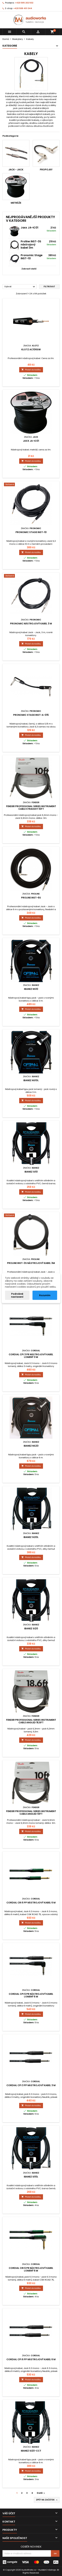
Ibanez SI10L (31, 2176)
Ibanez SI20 (31, 1628)
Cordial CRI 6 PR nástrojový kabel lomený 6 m (31, 2269)
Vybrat (20, 287)
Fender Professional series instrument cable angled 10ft (31, 1812)
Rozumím (44, 1295)
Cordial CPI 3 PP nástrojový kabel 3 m (31, 2085)
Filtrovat (49, 286)
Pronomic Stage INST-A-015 (31, 715)
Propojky (46, 169)
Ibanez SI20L (31, 1537)
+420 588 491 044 (22, 8)
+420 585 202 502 (24, 2)
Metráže (16, 202)
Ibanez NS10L (31, 1080)
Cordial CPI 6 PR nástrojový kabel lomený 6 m (31, 1995)
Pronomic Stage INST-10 (31, 256)
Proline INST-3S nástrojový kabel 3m (31, 245)
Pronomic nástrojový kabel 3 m (31, 623)
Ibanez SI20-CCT (31, 2450)
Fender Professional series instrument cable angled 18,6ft (31, 1721)
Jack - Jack (15, 169)
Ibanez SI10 (31, 1171)
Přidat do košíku (31, 369)
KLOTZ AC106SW (31, 349)
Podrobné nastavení (17, 1295)
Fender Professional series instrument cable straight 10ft (31, 808)
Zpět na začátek (47, 2499)
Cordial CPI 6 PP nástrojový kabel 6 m (31, 2359)
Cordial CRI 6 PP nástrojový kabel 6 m (31, 1902)
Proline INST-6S (31, 897)
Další (41, 2493)
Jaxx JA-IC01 (29, 227)
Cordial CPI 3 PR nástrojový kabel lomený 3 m (31, 1356)
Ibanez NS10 (31, 989)
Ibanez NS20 (31, 1445)
